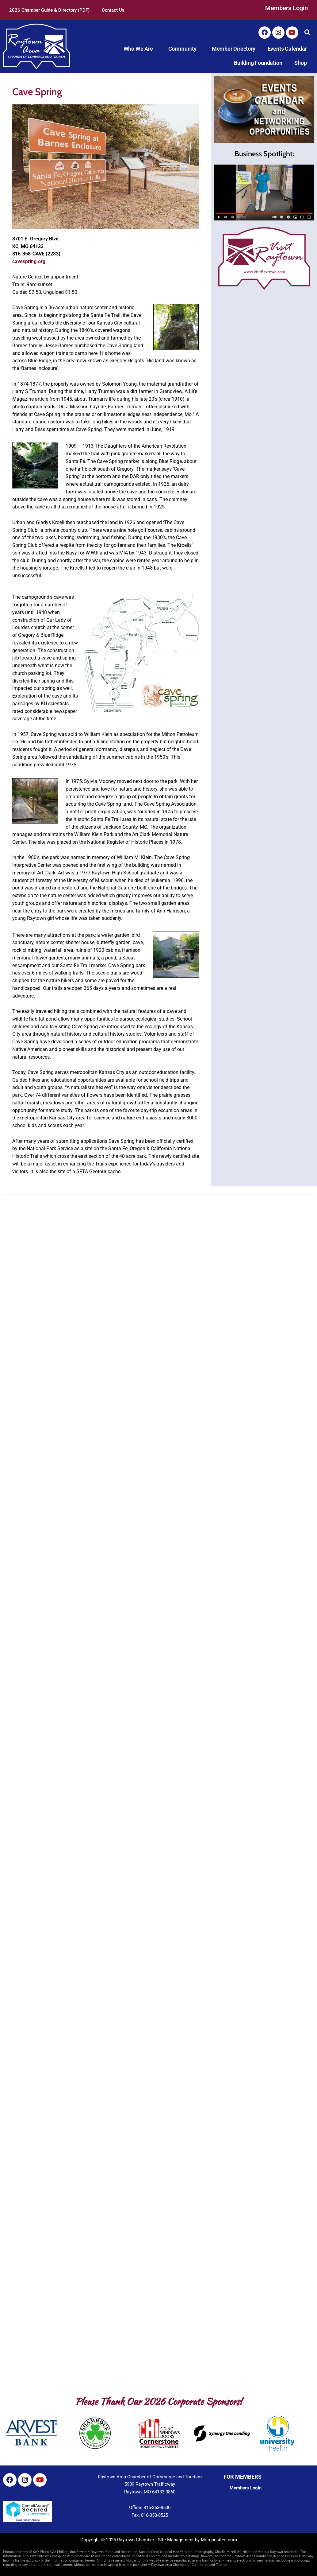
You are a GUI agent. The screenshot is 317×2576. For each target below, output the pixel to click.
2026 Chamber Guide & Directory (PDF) (49, 10)
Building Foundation (258, 63)
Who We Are (140, 48)
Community (184, 48)
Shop (300, 63)
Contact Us (113, 10)
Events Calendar (287, 48)
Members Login (286, 8)
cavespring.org (28, 261)
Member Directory (233, 48)
